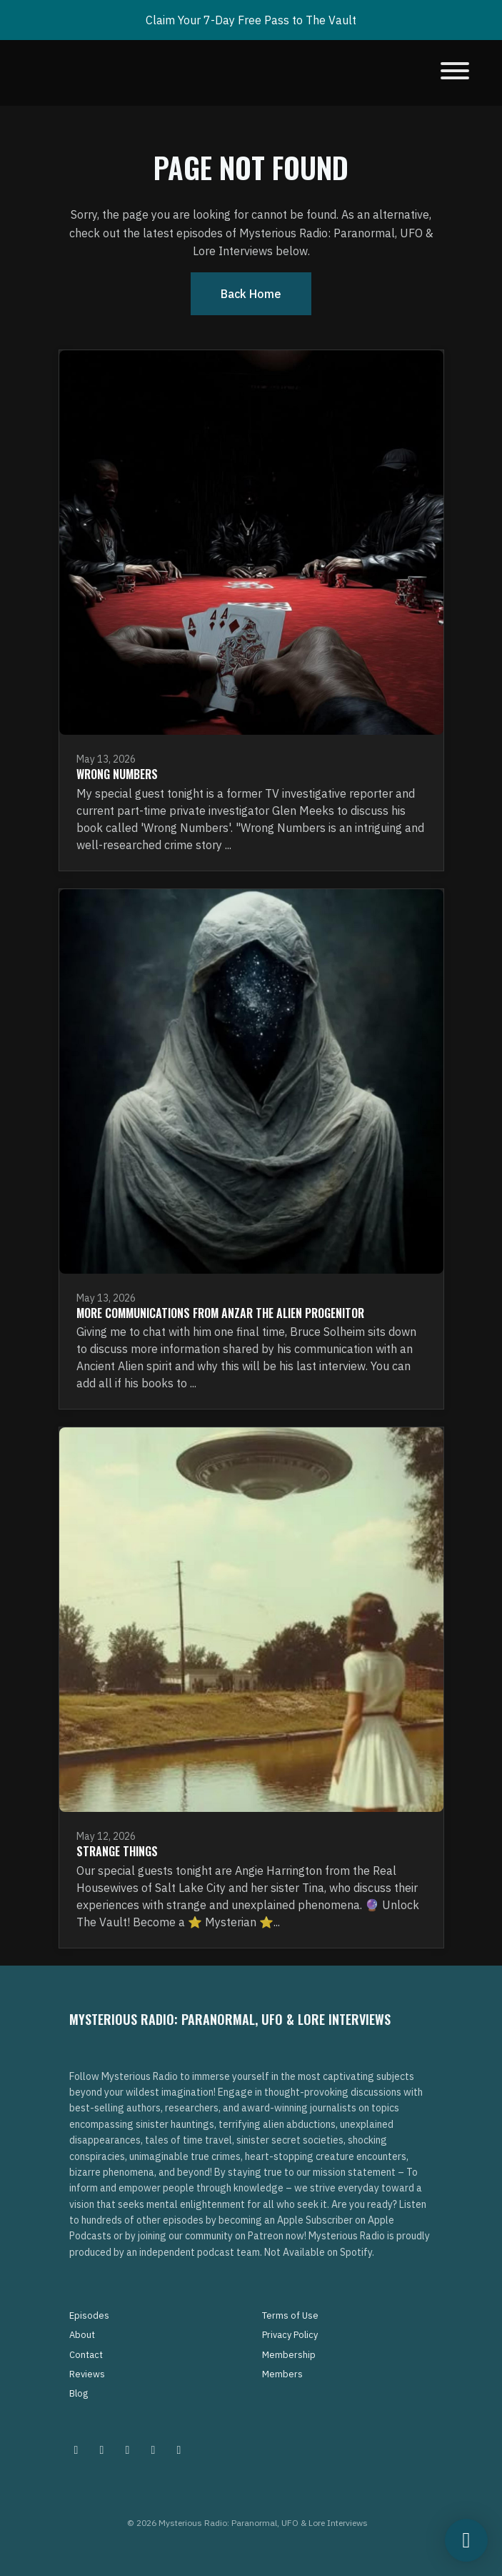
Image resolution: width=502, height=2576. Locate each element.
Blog (78, 2393)
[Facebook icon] (128, 2449)
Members (282, 2374)
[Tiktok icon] (153, 2449)
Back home (251, 294)
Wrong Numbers (117, 774)
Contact (86, 2355)
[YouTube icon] (179, 2449)
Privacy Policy (290, 2335)
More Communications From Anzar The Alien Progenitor (220, 1313)
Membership (289, 2355)
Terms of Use (290, 2315)
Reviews (87, 2374)
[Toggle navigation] (455, 72)
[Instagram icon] (76, 2449)
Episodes (89, 2315)
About (82, 2335)
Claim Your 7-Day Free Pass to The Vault (251, 20)
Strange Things (117, 1851)
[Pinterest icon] (102, 2449)
